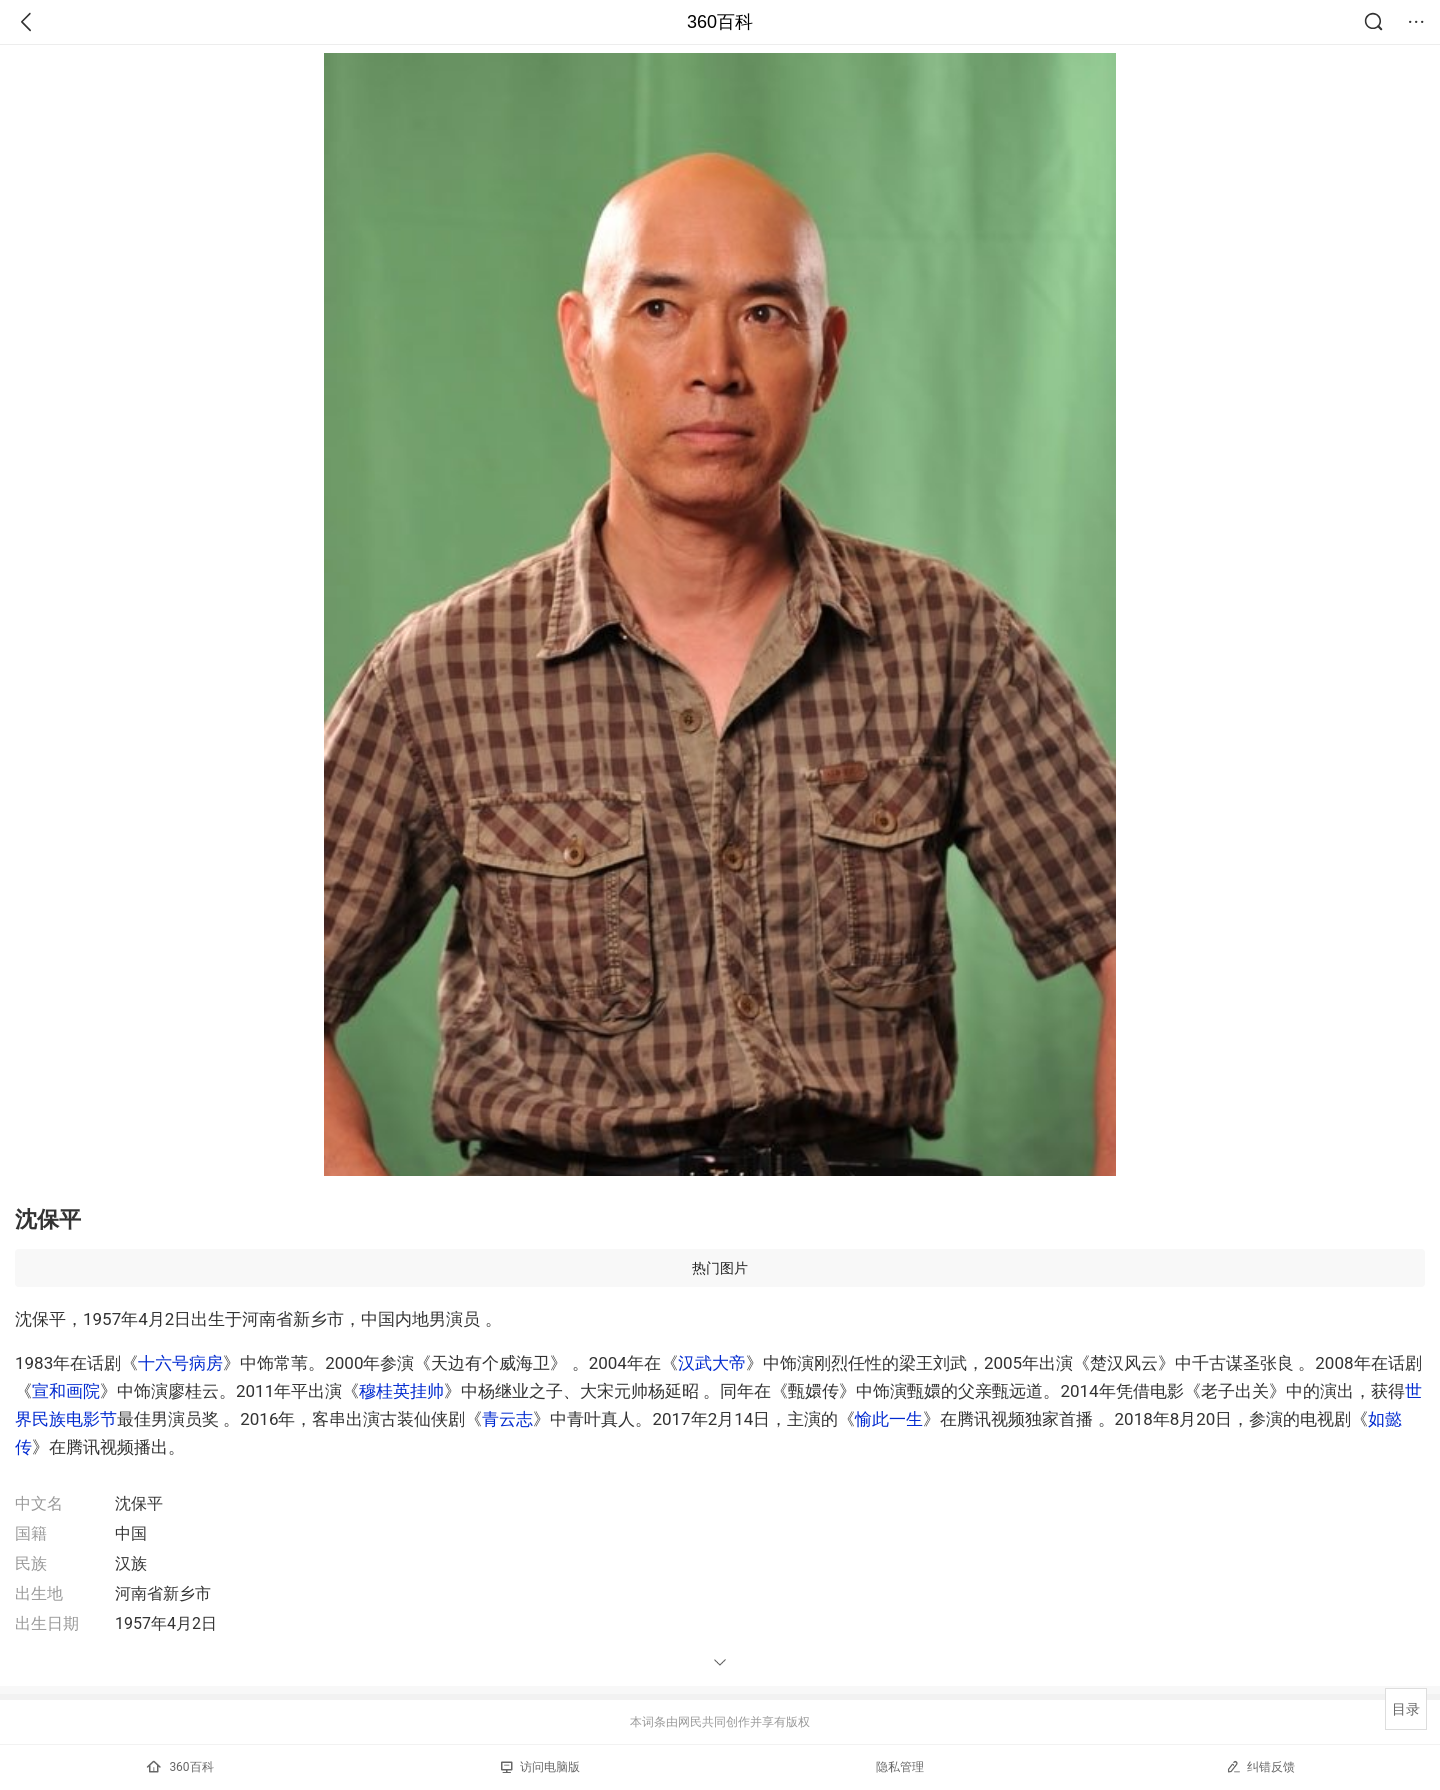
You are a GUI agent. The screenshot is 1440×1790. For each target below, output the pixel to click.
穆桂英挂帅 (401, 1391)
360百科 (720, 22)
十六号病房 (180, 1363)
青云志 (507, 1419)
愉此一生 (889, 1419)
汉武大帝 (712, 1363)
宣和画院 (66, 1391)
